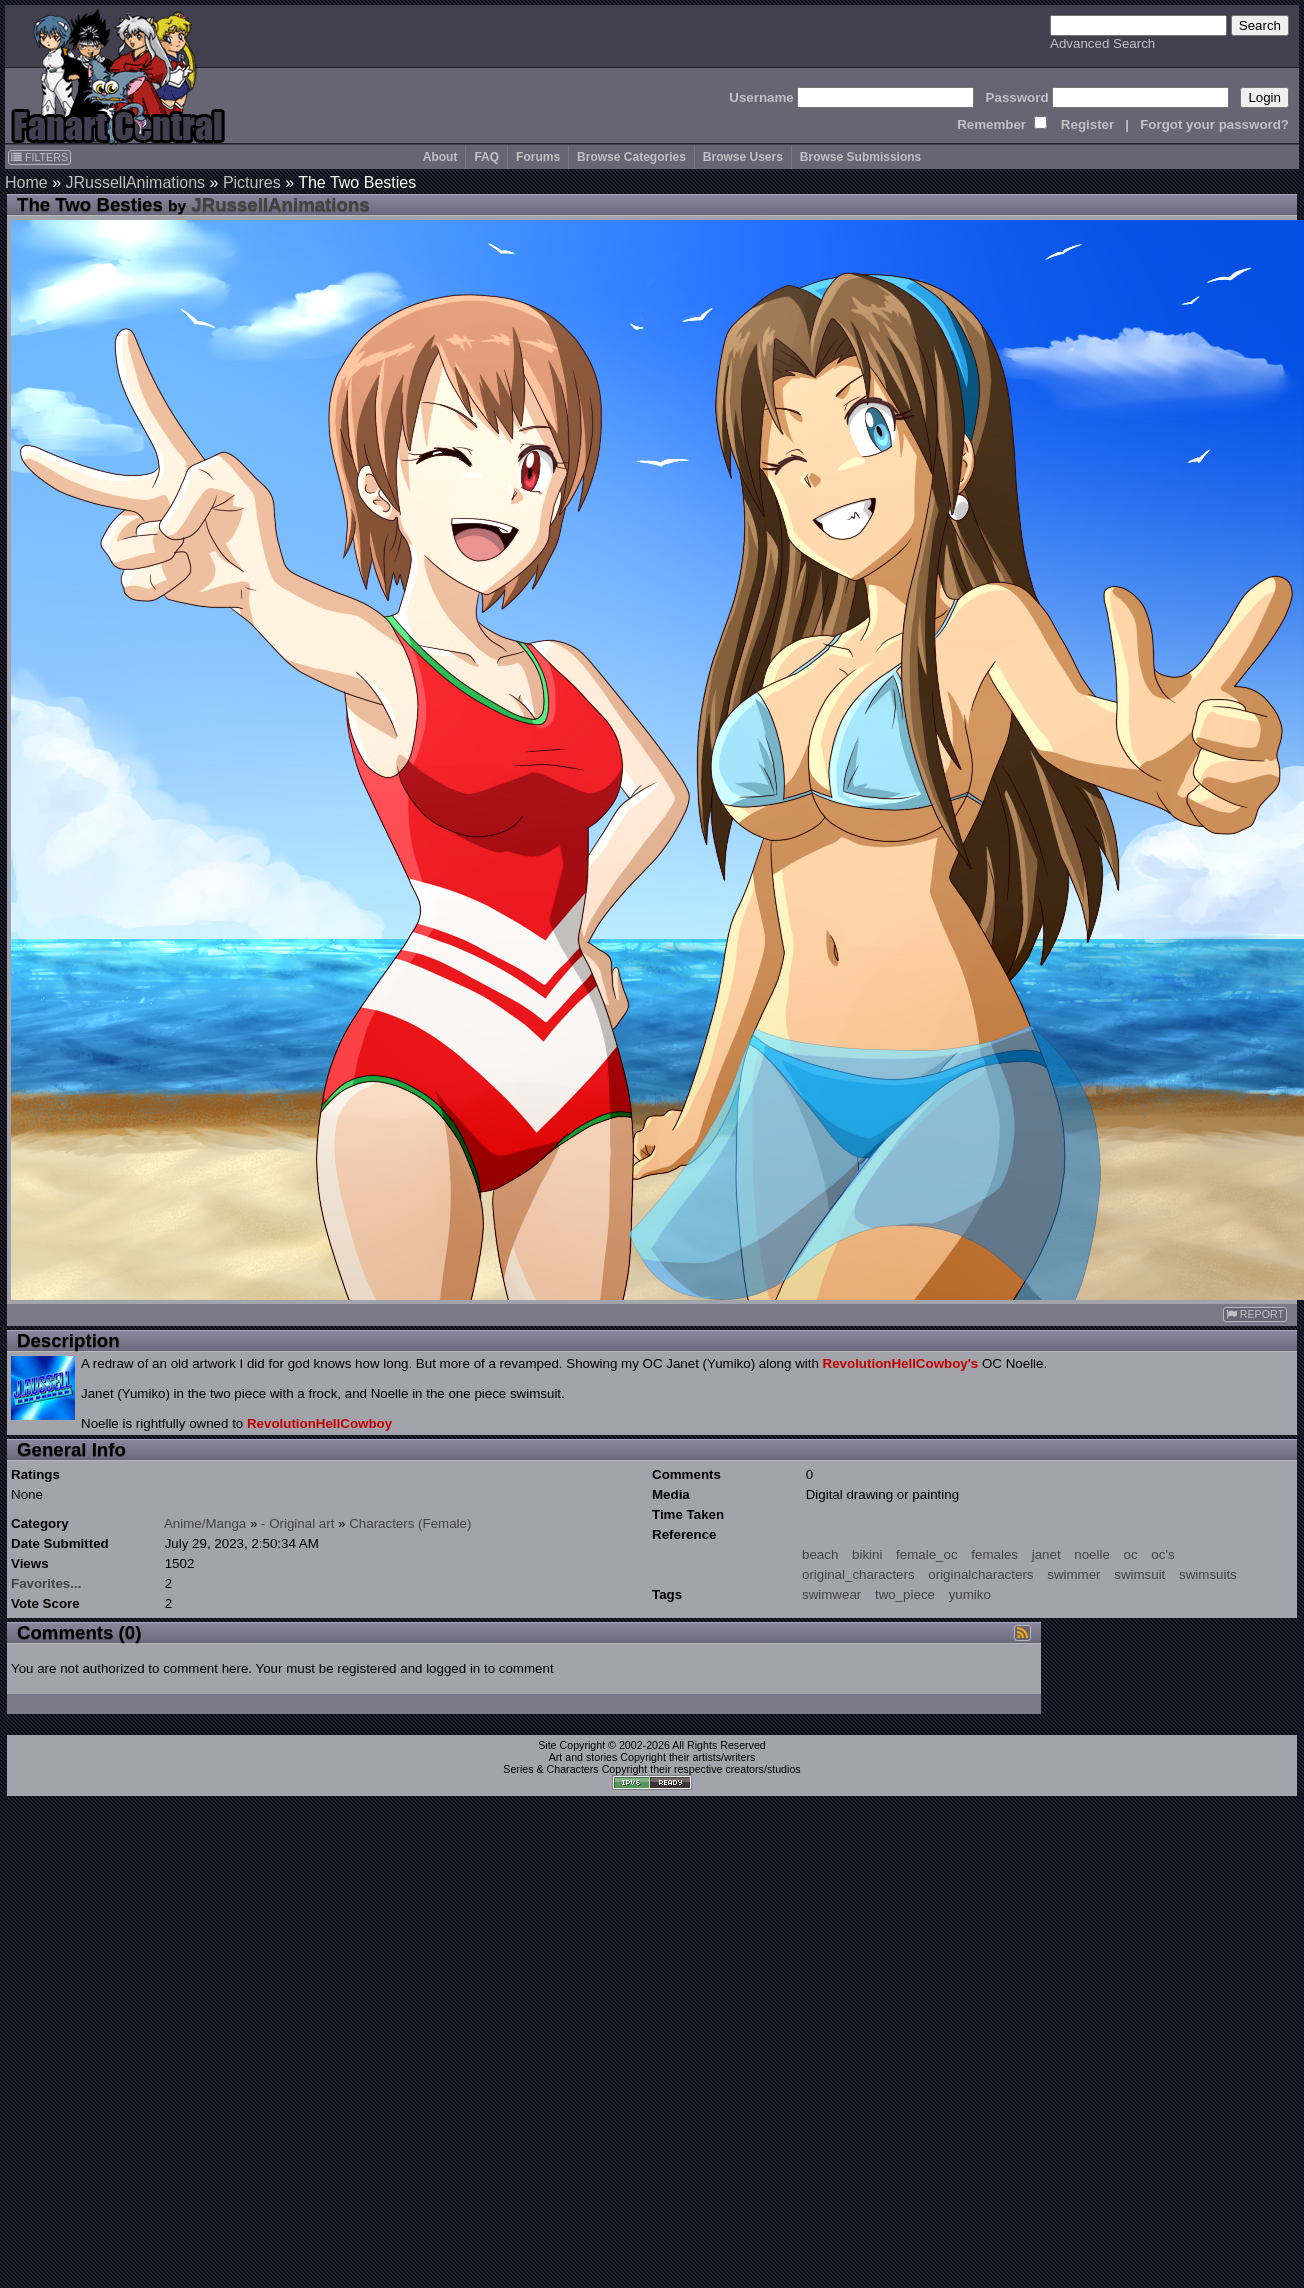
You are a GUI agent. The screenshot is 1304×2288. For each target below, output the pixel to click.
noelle (1092, 1554)
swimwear (831, 1594)
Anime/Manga (205, 1523)
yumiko (970, 1594)
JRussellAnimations (135, 182)
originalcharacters (980, 1574)
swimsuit (1139, 1574)
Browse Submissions (860, 157)
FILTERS (39, 157)
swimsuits (1208, 1574)
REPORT (1255, 1314)
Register (1087, 124)
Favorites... (46, 1583)
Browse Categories (631, 157)
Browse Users (743, 157)
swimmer (1073, 1574)
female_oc (927, 1554)
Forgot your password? (1214, 124)
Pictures (252, 182)
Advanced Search (1102, 43)
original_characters (858, 1574)
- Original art (297, 1523)
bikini (867, 1554)
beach (820, 1554)
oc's (1162, 1554)
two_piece (905, 1594)
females (994, 1554)
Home (26, 182)
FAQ (486, 157)
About (440, 157)
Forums (538, 157)
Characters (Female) (410, 1523)
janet (1046, 1554)
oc (1131, 1554)
